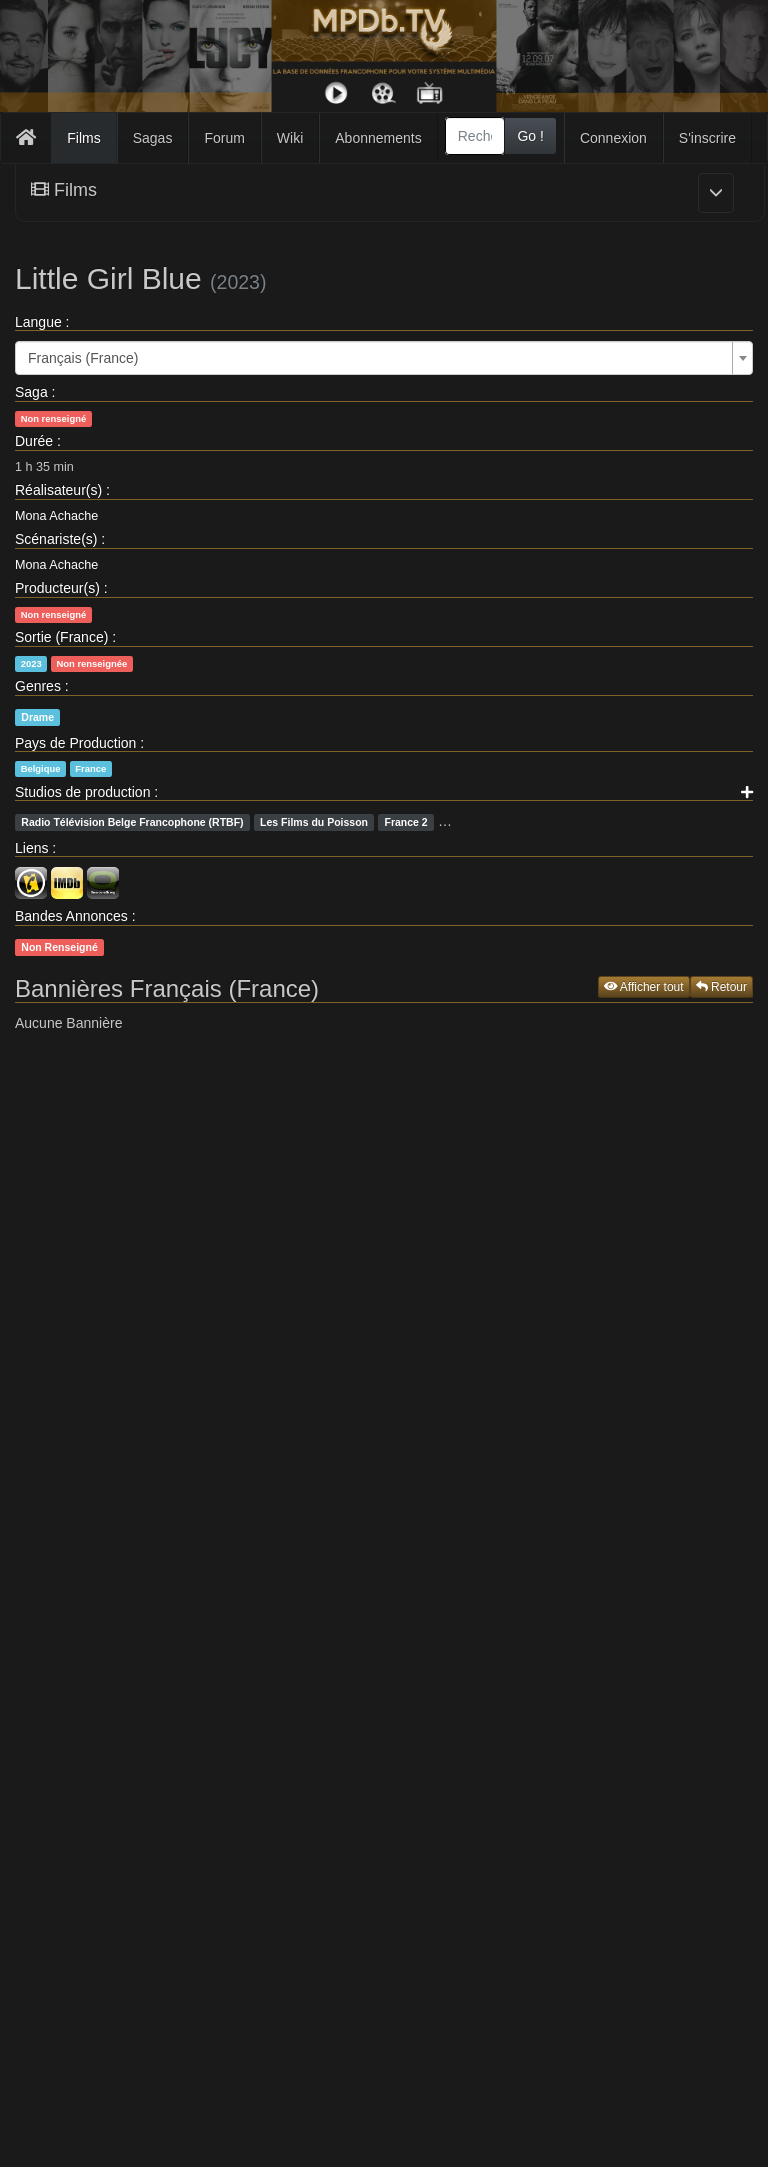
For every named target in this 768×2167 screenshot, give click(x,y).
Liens (31, 848)
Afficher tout (644, 987)
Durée (34, 441)
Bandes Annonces (71, 916)
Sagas (153, 138)
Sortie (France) (61, 637)
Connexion (613, 138)
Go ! (530, 136)
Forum (224, 138)
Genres (38, 686)
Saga (31, 392)
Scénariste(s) (56, 539)
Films (83, 138)
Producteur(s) (57, 588)
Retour (721, 987)
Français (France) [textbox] (83, 358)
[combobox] (475, 136)
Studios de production (82, 792)
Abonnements (378, 138)
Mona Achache (56, 516)
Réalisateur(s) (58, 490)
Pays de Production (75, 743)
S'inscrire (707, 138)
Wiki (290, 138)
